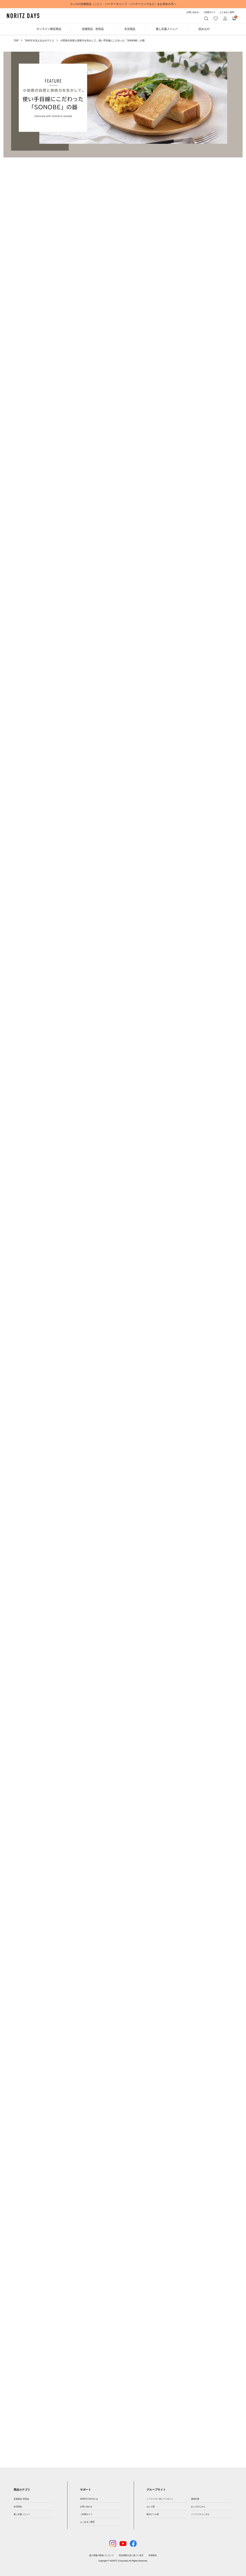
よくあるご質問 (227, 12)
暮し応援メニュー (167, 29)
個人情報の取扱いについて (101, 2555)
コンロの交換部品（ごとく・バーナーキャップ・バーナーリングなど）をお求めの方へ (123, 4)
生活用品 (129, 29)
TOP (16, 40)
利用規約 (153, 2555)
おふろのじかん (198, 2506)
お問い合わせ (193, 12)
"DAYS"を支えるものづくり (39, 40)
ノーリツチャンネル (200, 2514)
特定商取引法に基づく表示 (131, 2555)
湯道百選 (195, 2499)
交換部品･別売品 (21, 2499)
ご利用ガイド (209, 12)
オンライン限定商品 (49, 29)
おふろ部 (151, 2506)
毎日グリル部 (153, 2514)
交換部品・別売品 (93, 29)
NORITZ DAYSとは (89, 2499)
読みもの (204, 29)
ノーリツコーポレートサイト (160, 2499)
